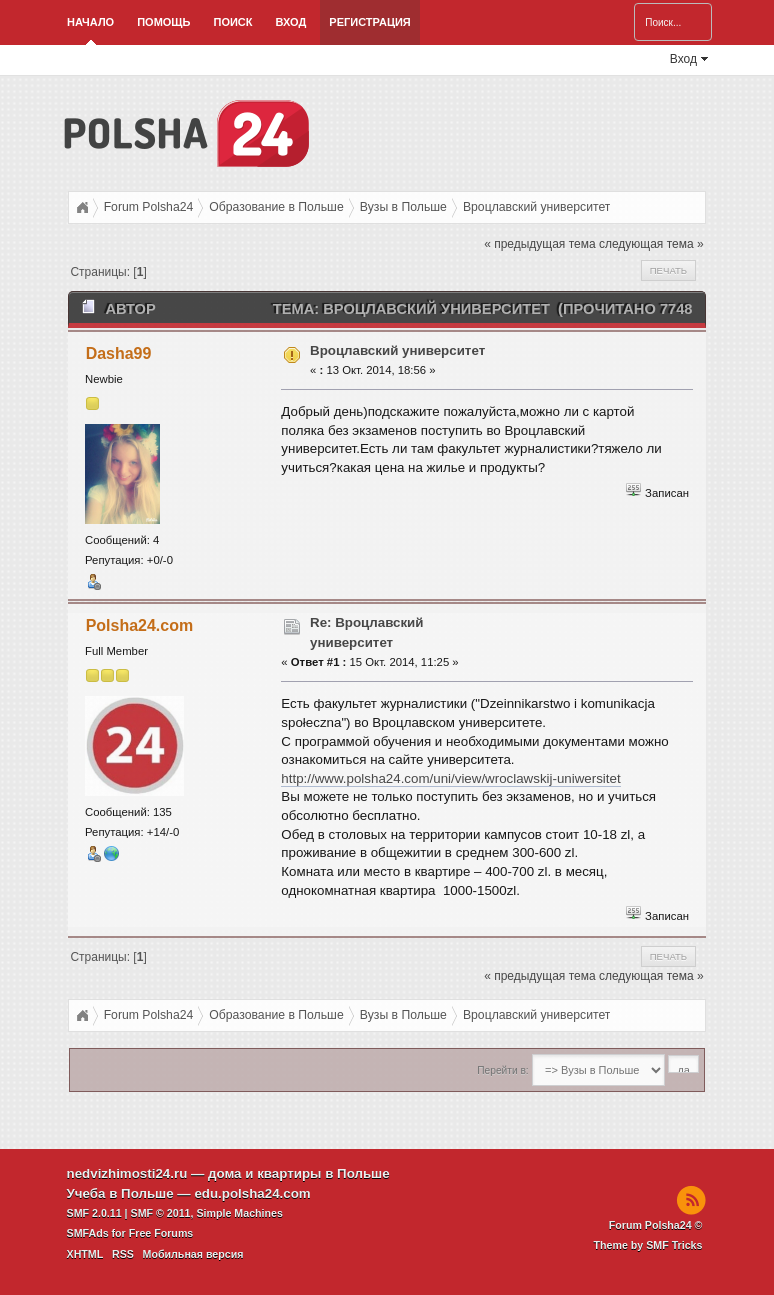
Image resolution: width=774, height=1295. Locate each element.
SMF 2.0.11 (94, 1213)
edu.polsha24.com (252, 1193)
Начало (90, 22)
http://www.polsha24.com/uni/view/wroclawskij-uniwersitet (450, 778)
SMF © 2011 (161, 1213)
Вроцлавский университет (397, 350)
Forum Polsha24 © (656, 1225)
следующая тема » (651, 244)
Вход (291, 22)
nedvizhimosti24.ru (127, 1173)
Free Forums (161, 1233)
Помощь (163, 22)
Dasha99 (119, 353)
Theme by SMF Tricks (647, 1245)
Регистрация (369, 22)
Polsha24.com (140, 625)
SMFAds (88, 1233)
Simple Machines (239, 1213)
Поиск (233, 22)
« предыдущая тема (539, 244)
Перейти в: (502, 1070)
